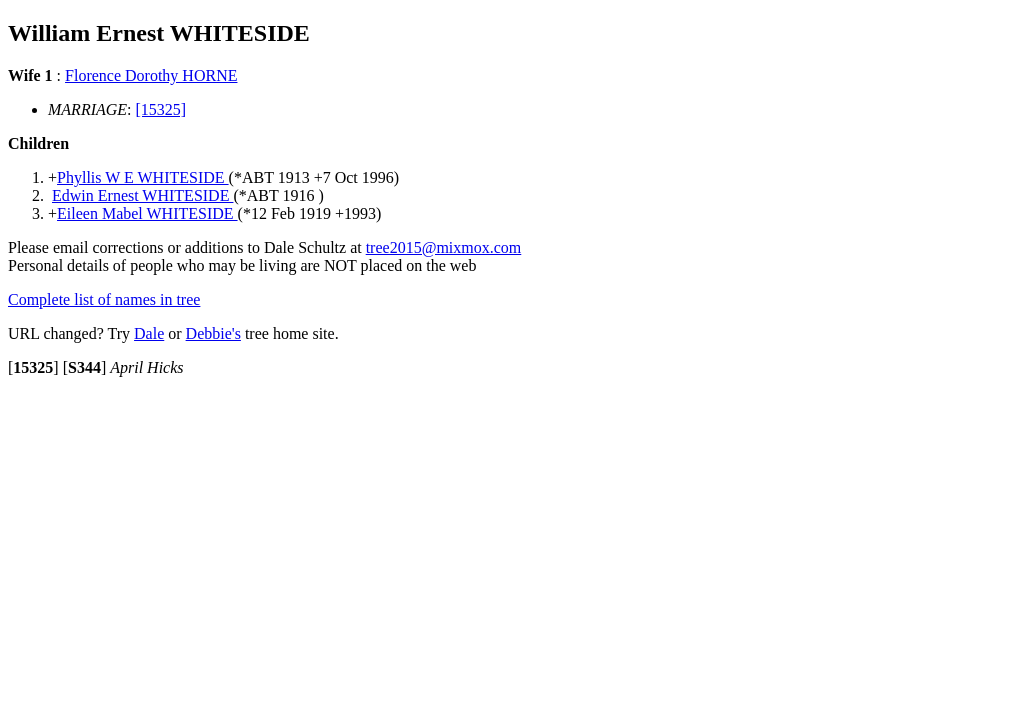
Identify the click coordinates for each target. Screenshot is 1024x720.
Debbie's (213, 333)
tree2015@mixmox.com (444, 247)
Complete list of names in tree (104, 299)
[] (33, 367)
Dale (149, 333)
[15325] (161, 109)
